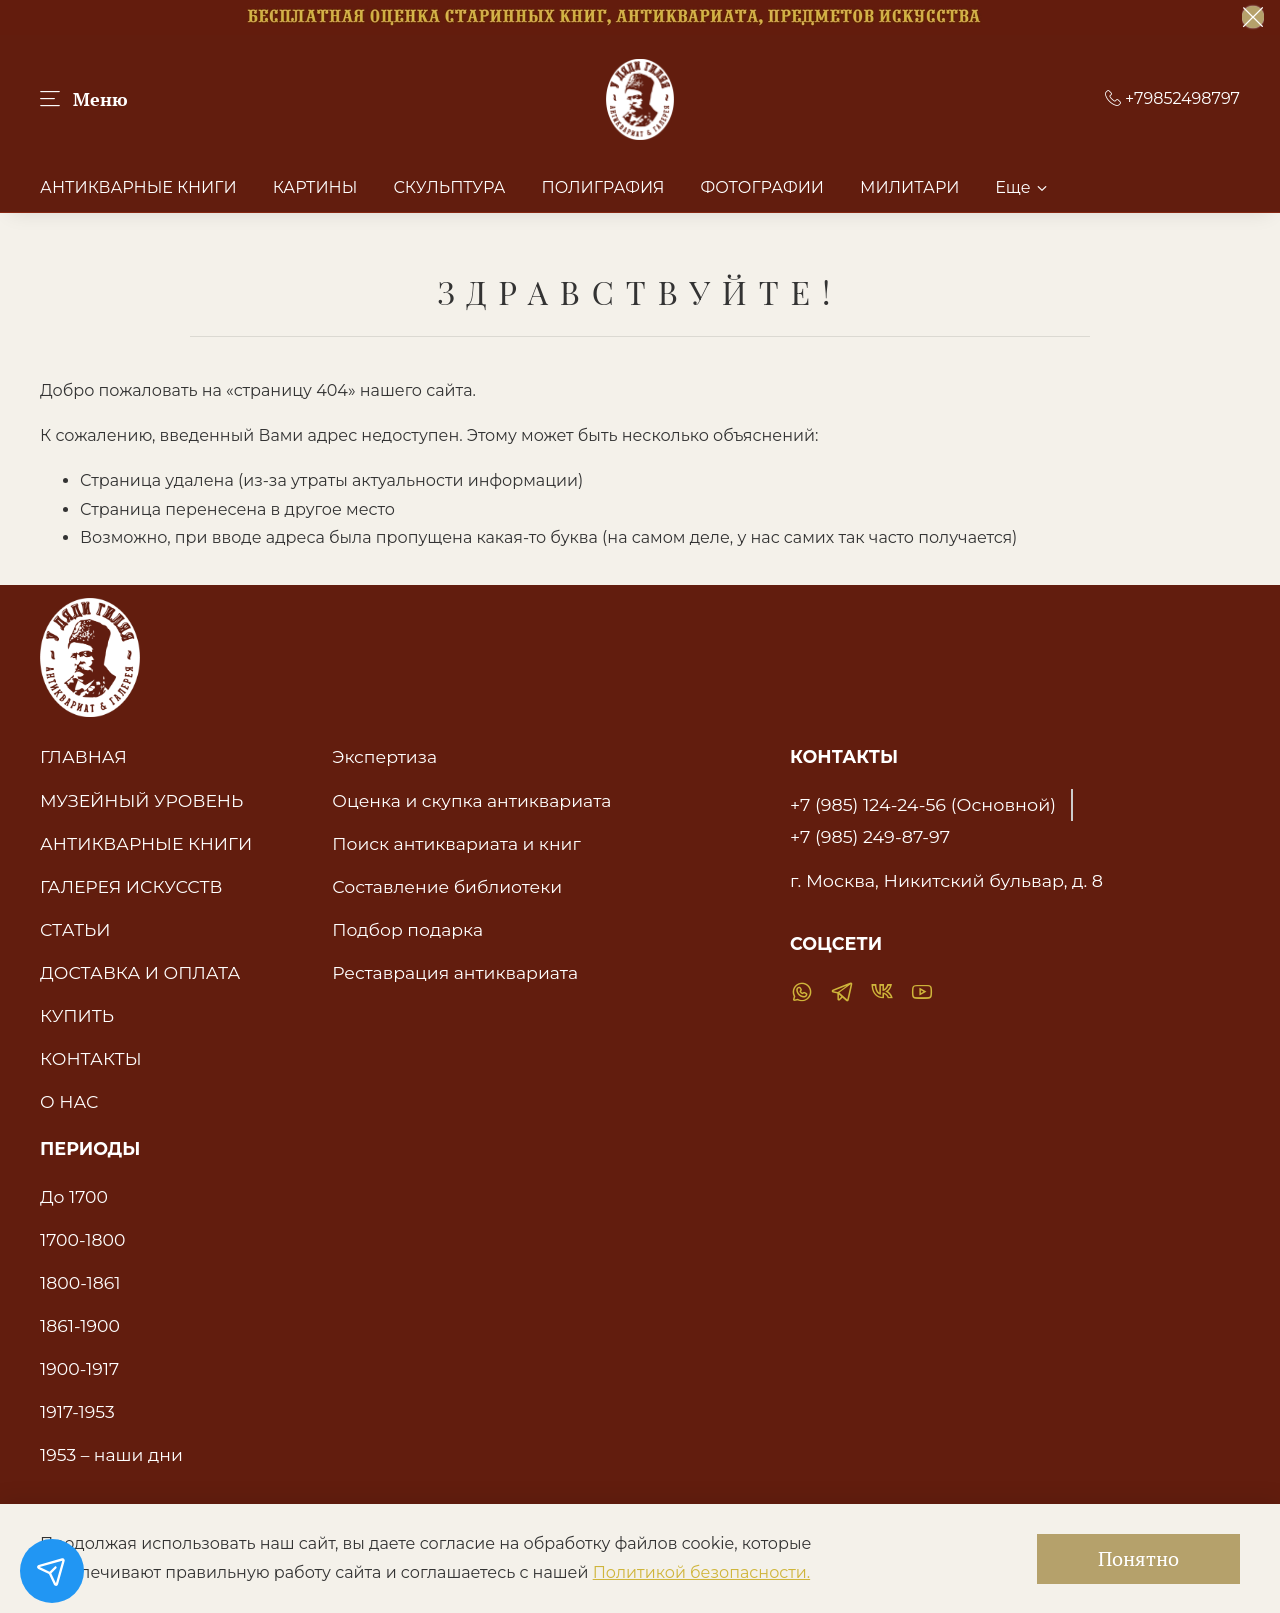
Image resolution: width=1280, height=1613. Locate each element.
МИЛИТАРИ (909, 187)
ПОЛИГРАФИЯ (602, 187)
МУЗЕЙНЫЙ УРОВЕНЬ (141, 800)
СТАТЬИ (75, 929)
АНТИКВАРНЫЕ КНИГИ (138, 187)
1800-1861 (80, 1282)
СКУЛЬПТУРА (449, 187)
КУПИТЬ (77, 1015)
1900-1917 (79, 1368)
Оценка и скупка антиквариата (471, 800)
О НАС (69, 1101)
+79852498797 (1172, 98)
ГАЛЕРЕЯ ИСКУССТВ (131, 886)
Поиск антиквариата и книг (456, 843)
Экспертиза (384, 756)
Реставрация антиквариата (455, 972)
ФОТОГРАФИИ (762, 187)
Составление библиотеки (447, 886)
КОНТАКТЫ (91, 1058)
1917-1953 (77, 1411)
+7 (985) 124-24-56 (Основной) (923, 804)
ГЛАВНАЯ (83, 756)
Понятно (1138, 1558)
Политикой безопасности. (702, 1572)
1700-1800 (82, 1239)
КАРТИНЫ (315, 187)
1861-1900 (80, 1325)
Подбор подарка (407, 929)
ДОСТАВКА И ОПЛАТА (140, 972)
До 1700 (74, 1196)
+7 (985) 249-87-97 (870, 836)
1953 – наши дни (111, 1454)
